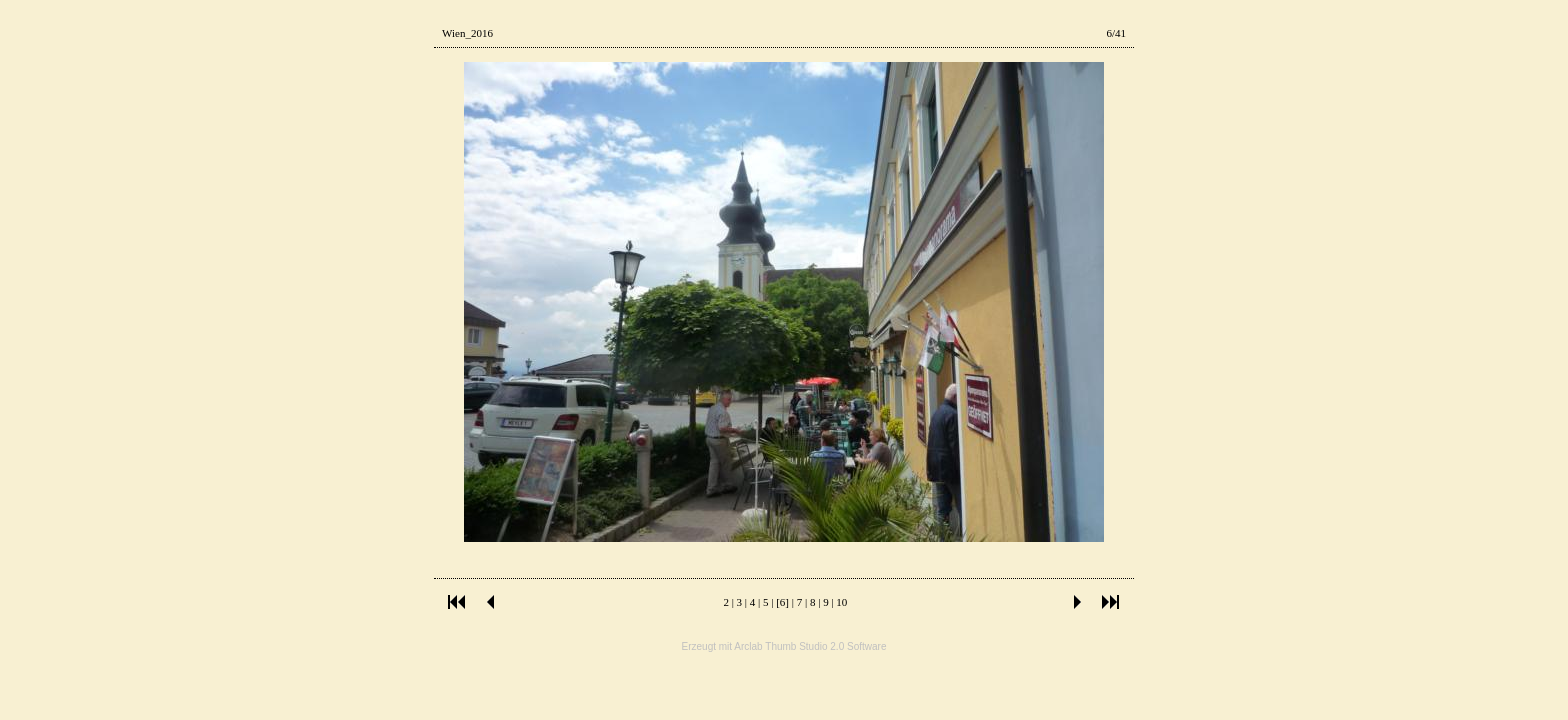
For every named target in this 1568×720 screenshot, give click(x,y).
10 (841, 602)
